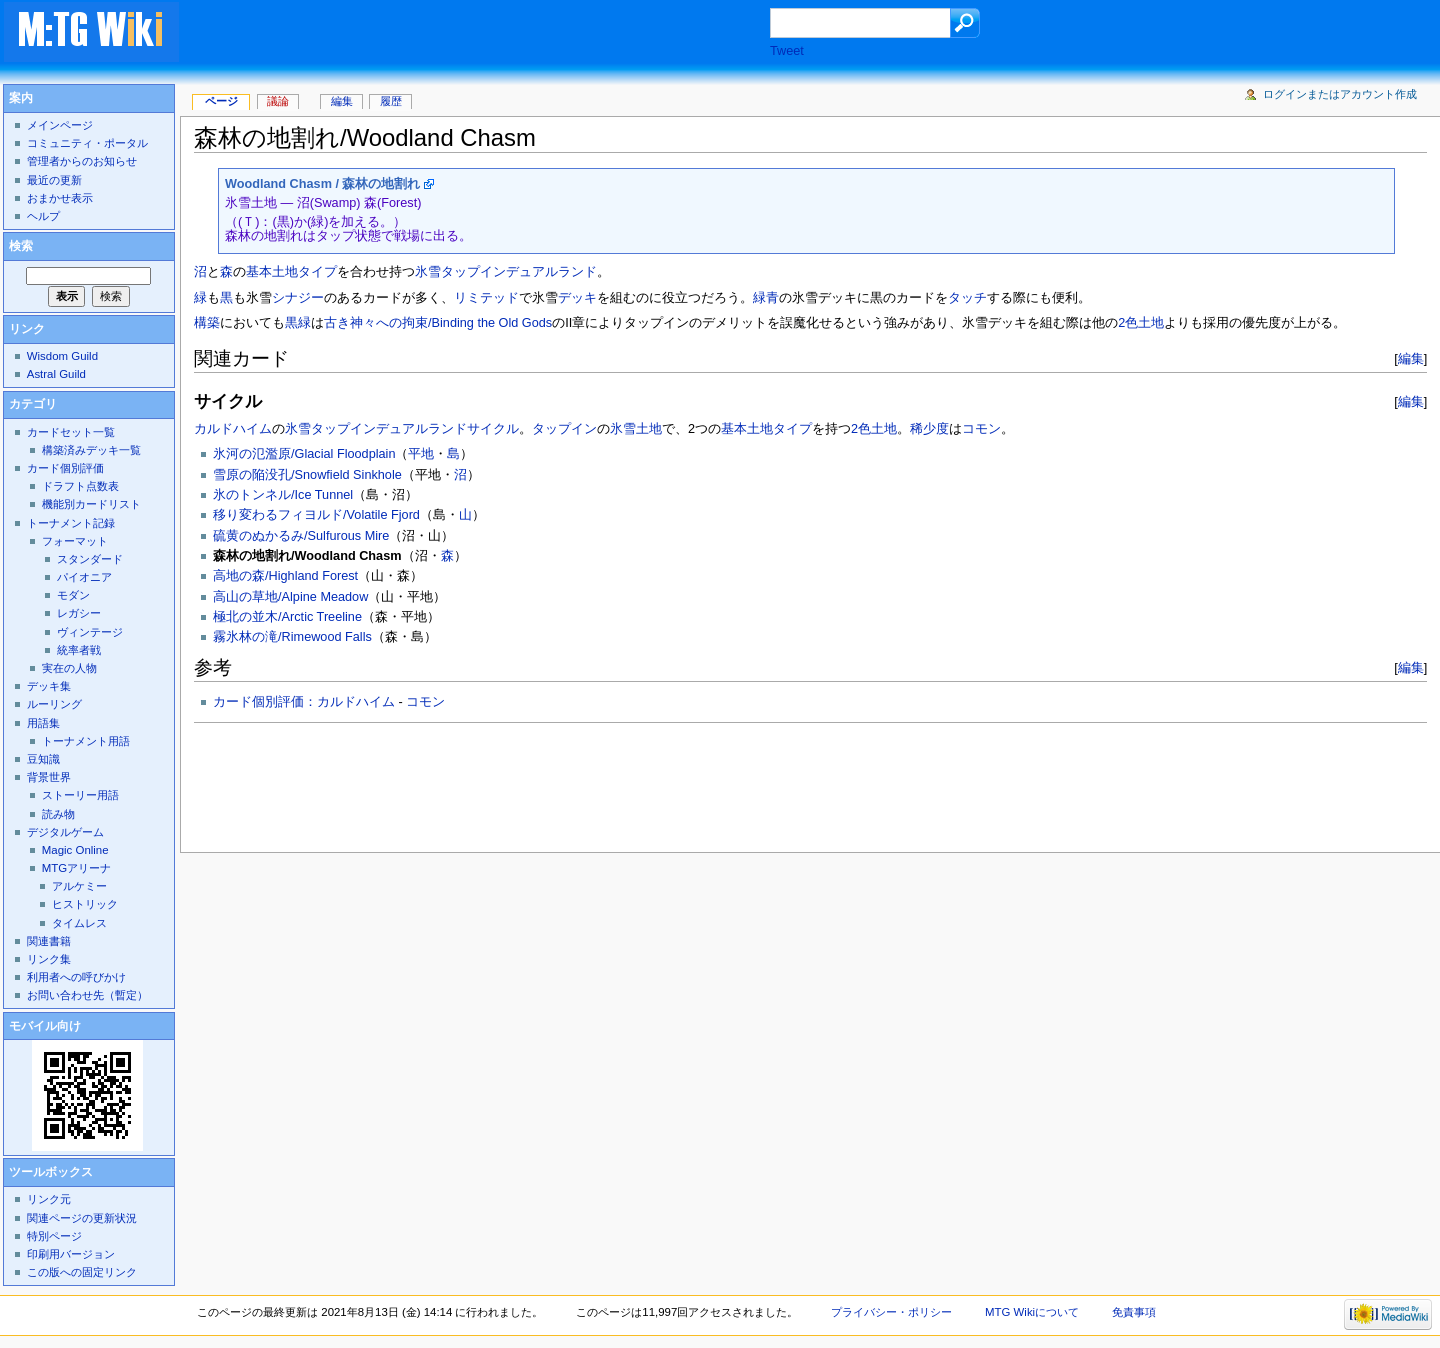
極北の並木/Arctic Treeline (287, 617)
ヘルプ (43, 216)
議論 (278, 101)
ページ (221, 101)
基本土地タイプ (291, 272)
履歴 (391, 101)
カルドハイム (233, 429)
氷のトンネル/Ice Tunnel (283, 495)
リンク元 (49, 1199)
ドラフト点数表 (80, 486)
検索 (21, 246)
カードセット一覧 (71, 432)
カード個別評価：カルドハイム (304, 702)
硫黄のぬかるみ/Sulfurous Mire (301, 536)
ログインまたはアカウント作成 (1340, 94)
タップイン (564, 429)
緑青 (766, 298)
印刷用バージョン (71, 1254)
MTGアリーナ (76, 868)
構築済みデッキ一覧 (91, 450)
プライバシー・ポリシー (891, 1312)
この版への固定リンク (82, 1272)
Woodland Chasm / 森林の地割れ (322, 184)
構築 (207, 323)
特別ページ (54, 1236)
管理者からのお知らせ (82, 161)
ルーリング (54, 704)
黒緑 (298, 323)
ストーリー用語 (80, 795)
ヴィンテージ (90, 632)
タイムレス (79, 923)
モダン (73, 595)
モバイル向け (45, 1026)
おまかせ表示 (60, 198)
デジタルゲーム (65, 832)
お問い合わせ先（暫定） (87, 995)
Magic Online (75, 850)
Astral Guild (56, 374)
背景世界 (49, 777)
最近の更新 (54, 180)
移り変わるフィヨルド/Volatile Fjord (316, 515)
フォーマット (75, 541)
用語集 (43, 723)
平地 (421, 454)
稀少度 (929, 429)
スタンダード (90, 559)
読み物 (58, 814)
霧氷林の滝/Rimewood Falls (292, 637)
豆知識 (43, 759)
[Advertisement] (494, 34)
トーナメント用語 (86, 741)
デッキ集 (49, 686)
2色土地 (1141, 323)
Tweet (787, 51)
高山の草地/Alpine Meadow (290, 597)
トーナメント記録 (71, 523)
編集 (1411, 358)
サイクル (493, 429)
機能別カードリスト (91, 504)
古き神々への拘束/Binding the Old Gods (438, 323)
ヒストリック (85, 904)
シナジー (298, 298)
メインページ (60, 125)
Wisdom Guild (62, 356)
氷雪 (428, 272)
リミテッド (486, 298)
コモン (981, 429)
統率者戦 (79, 650)
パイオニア (84, 577)
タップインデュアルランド (519, 272)
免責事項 (1134, 1312)
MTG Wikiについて (1032, 1312)
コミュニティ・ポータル (87, 143)
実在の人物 (69, 668)
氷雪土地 (636, 429)
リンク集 (49, 959)
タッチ (967, 298)
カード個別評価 (65, 468)
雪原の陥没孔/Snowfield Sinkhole (307, 475)
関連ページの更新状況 (82, 1218)
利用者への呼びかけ (76, 977)
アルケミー (79, 886)
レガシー (79, 613)
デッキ (577, 298)
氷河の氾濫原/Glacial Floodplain (304, 454)
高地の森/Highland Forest (285, 576)
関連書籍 (49, 941)
